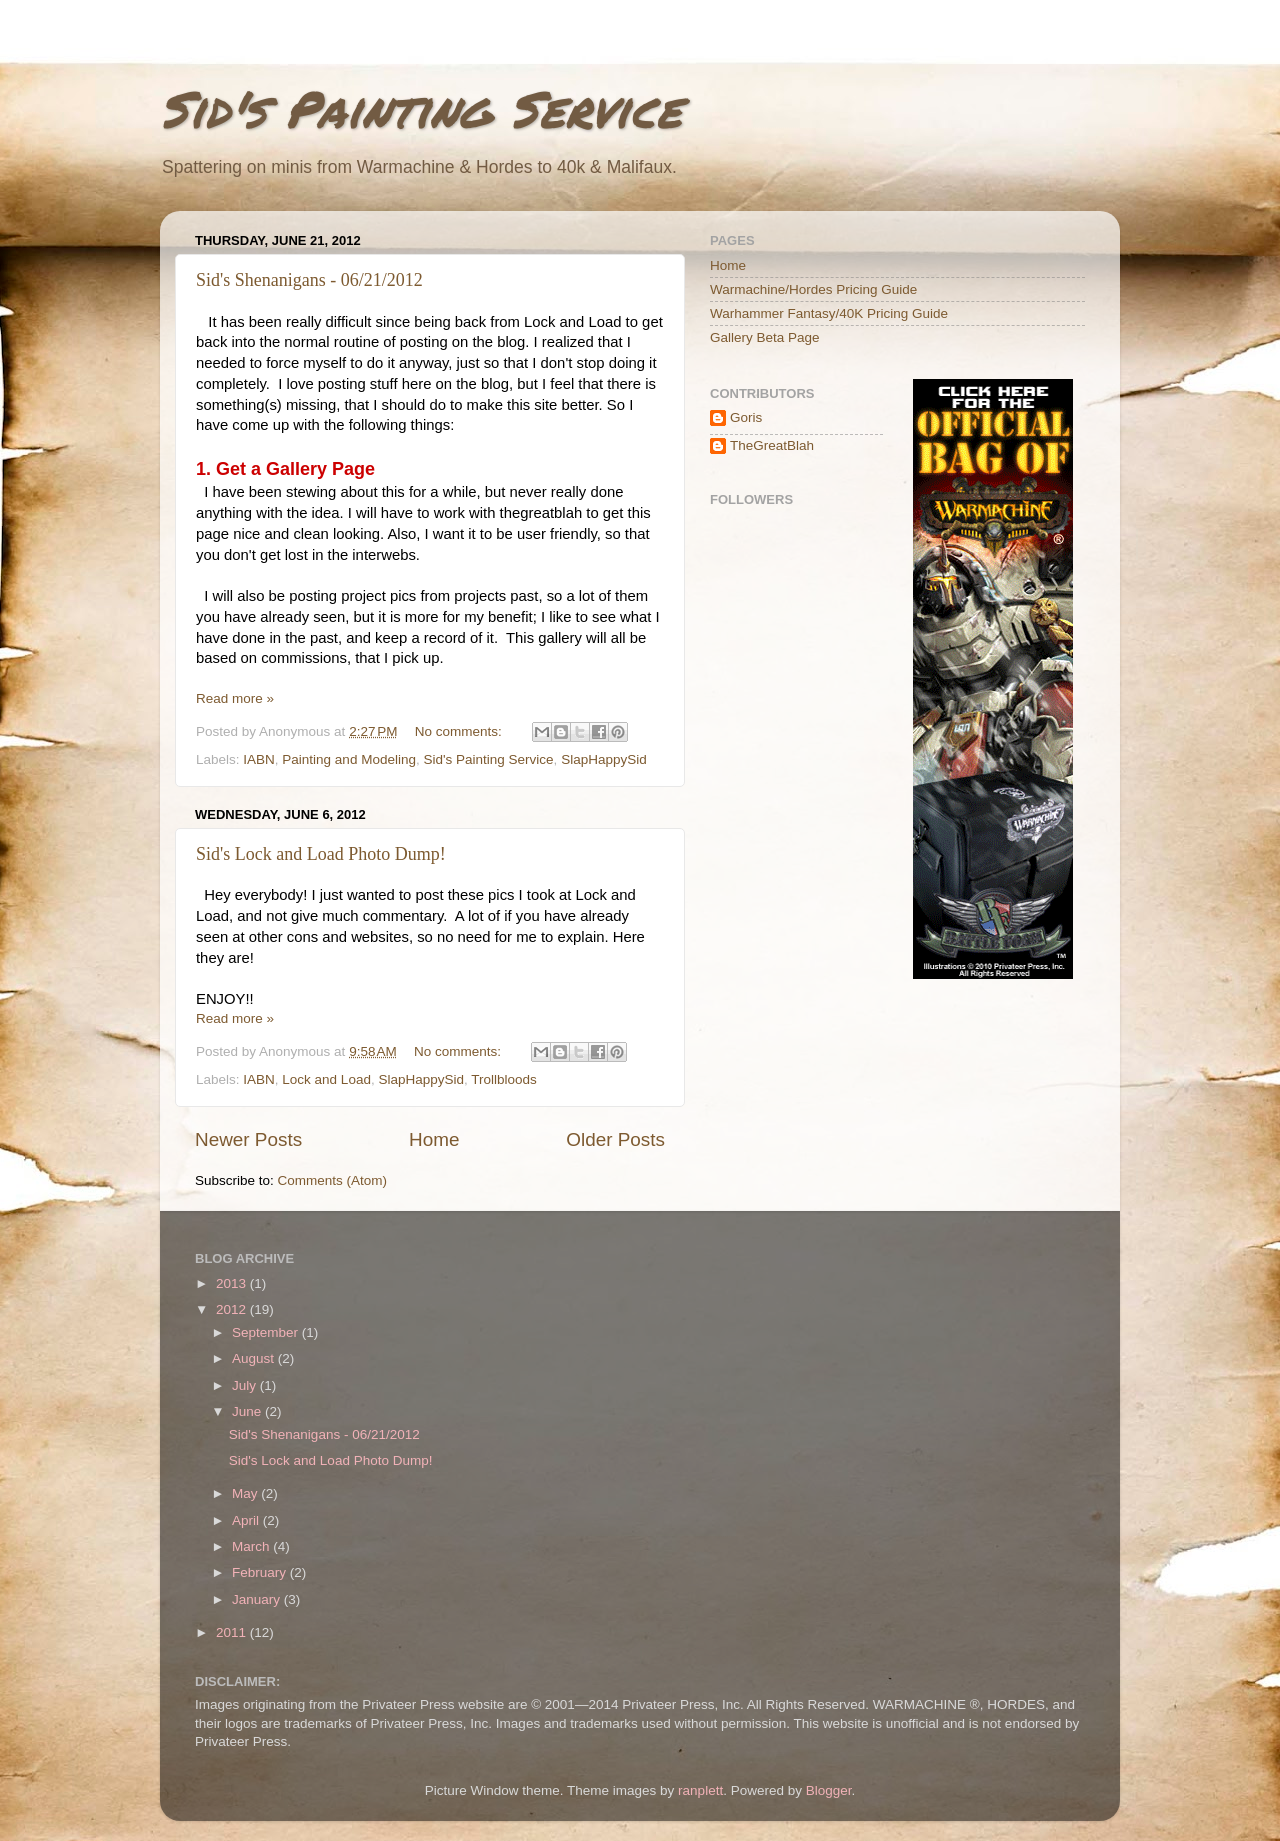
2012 (233, 1309)
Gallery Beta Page (765, 337)
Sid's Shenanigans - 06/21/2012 (309, 280)
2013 (233, 1283)
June (248, 1411)
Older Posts (615, 1139)
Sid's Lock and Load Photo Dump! (321, 854)
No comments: (460, 731)
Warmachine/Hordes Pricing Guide (813, 289)
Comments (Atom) (333, 1180)
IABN (259, 759)
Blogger (829, 1790)
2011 (233, 1632)
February (261, 1572)
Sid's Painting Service (421, 108)
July (246, 1385)
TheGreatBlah (772, 445)
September (267, 1332)
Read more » (235, 698)
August (255, 1358)
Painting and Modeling (349, 759)
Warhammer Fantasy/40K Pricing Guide (829, 313)
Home (434, 1139)
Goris (746, 417)
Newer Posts (248, 1139)
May (246, 1493)
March (252, 1546)
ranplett (700, 1790)
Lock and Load (326, 1079)
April (247, 1520)
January (258, 1599)
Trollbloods (504, 1079)
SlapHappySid (604, 759)
